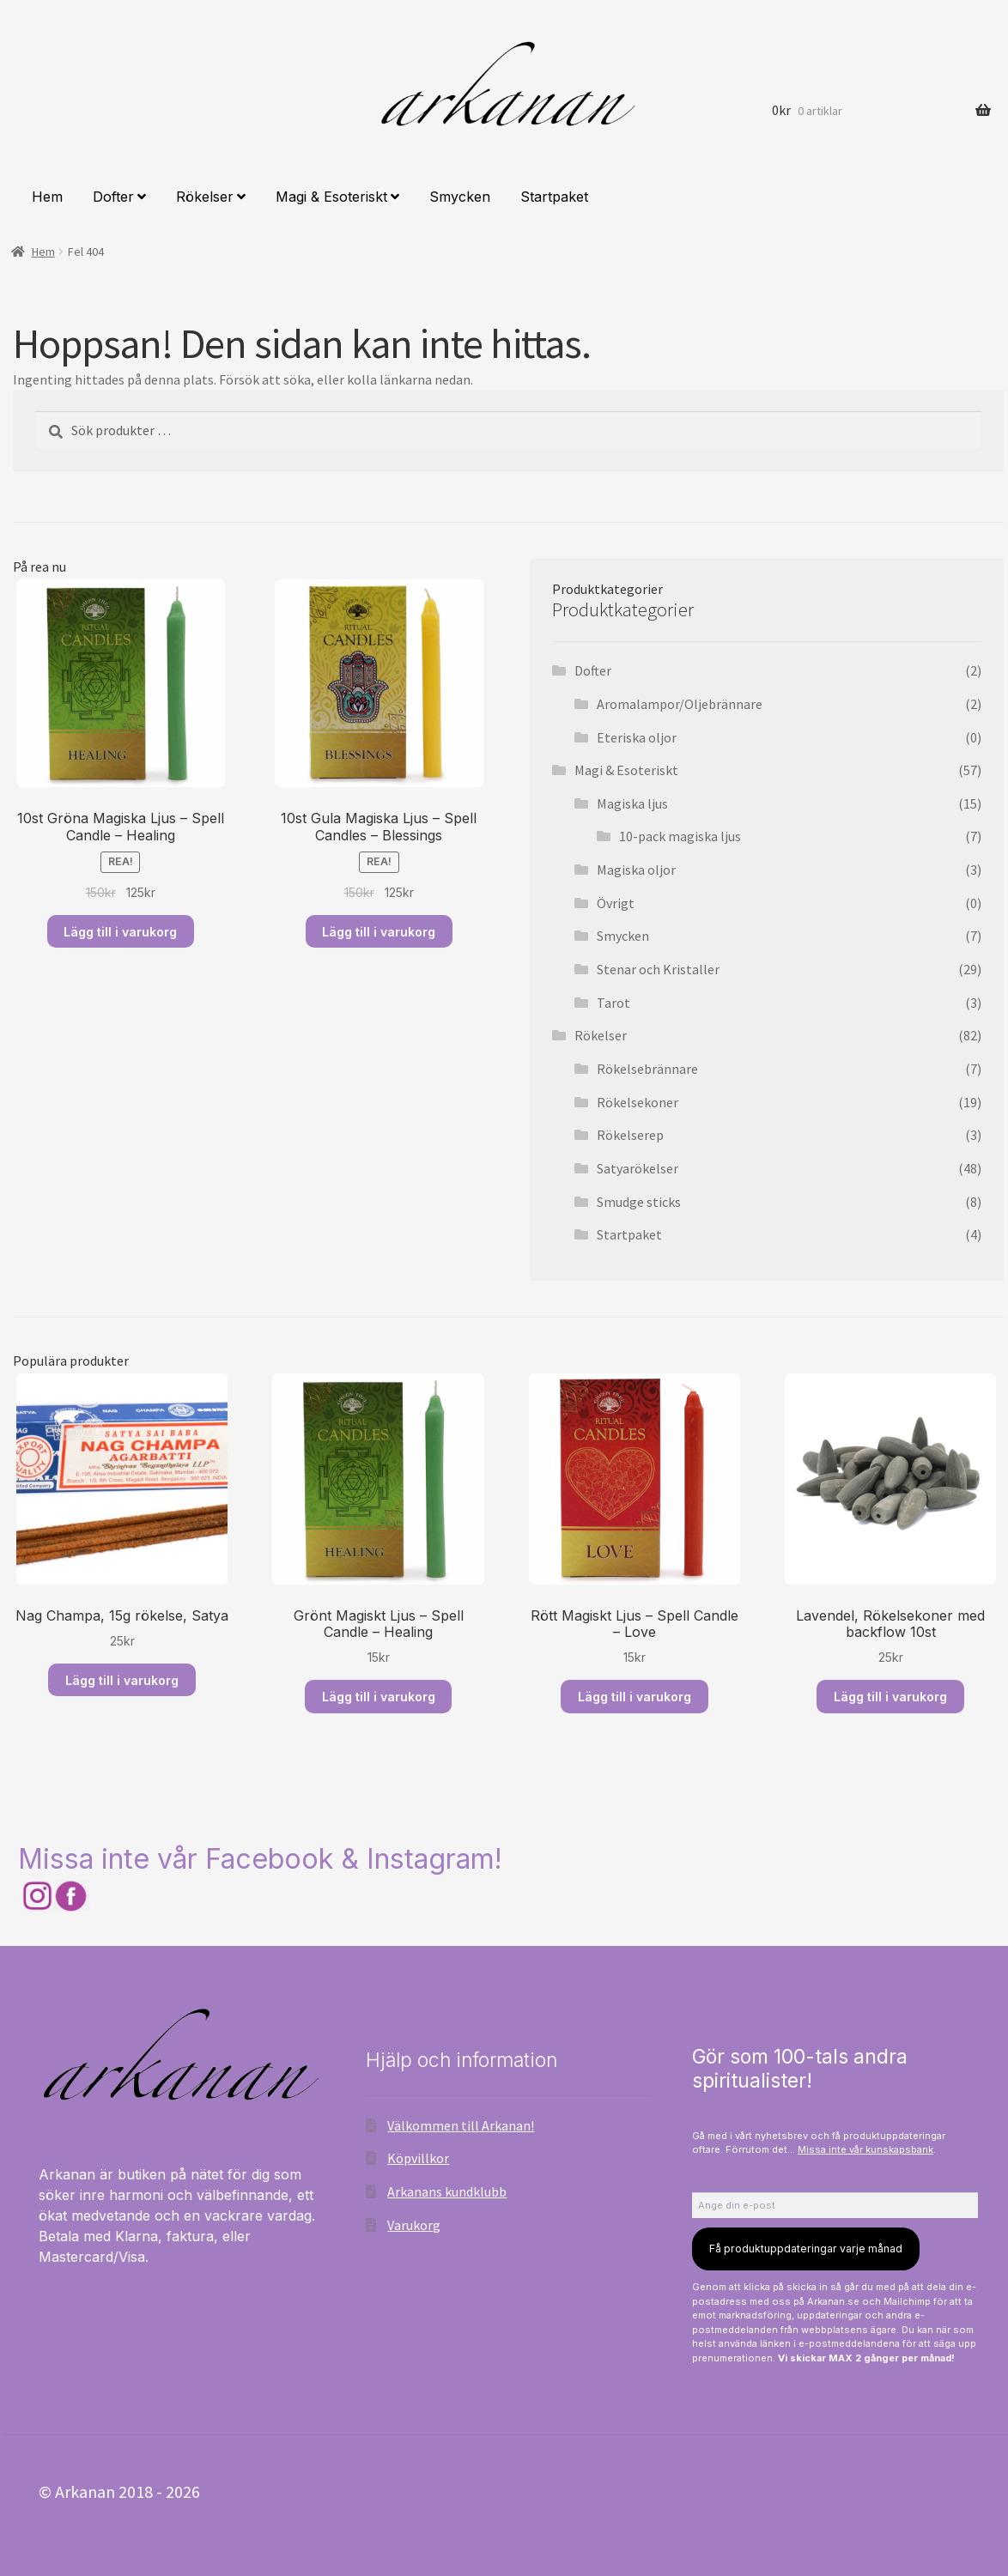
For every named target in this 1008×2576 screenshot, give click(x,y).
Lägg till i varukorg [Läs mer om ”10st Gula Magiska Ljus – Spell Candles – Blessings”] (378, 931)
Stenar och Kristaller (658, 969)
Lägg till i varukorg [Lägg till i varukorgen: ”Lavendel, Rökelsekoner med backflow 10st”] (890, 1696)
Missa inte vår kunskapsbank (865, 2149)
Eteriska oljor (637, 737)
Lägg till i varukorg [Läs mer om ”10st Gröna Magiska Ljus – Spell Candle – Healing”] (120, 931)
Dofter (113, 196)
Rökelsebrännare (647, 1068)
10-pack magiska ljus (680, 836)
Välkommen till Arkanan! (460, 2125)
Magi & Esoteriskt (331, 196)
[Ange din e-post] (835, 2205)
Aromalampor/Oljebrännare (679, 703)
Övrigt (616, 903)
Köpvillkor (418, 2158)
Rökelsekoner (637, 1102)
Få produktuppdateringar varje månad (805, 2248)
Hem (47, 196)
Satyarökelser (637, 1168)
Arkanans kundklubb (447, 2191)
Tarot (613, 1002)
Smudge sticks (639, 1201)
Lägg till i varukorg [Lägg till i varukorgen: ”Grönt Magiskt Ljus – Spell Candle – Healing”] (378, 1696)
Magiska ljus (632, 803)
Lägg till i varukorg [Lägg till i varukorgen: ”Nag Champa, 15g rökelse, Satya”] (122, 1680)
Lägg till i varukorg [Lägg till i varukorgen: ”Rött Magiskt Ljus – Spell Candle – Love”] (634, 1696)
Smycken (459, 196)
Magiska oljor (636, 869)
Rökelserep (630, 1134)
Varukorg (413, 2225)
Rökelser (205, 196)
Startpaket (554, 196)
